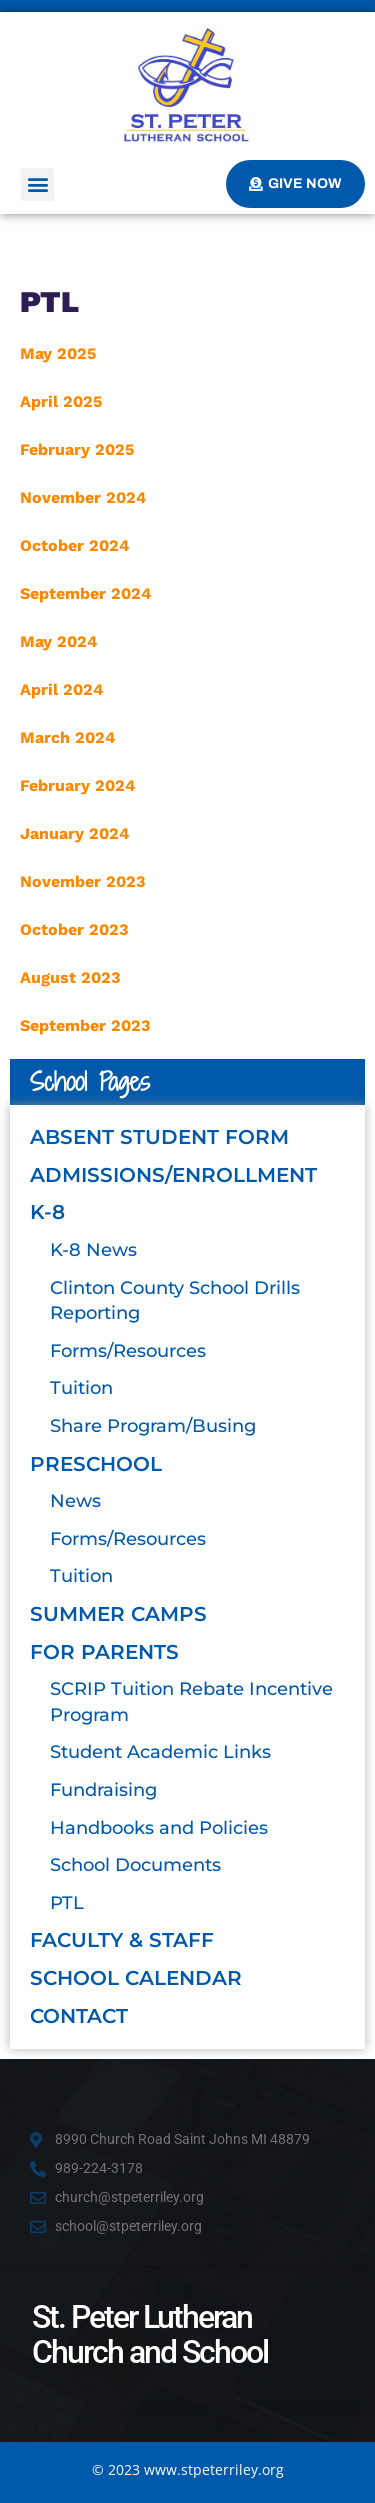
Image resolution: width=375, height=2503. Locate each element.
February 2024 (77, 785)
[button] (37, 184)
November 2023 (82, 881)
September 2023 (85, 1025)
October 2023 (74, 929)
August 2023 (70, 977)
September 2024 (85, 593)
